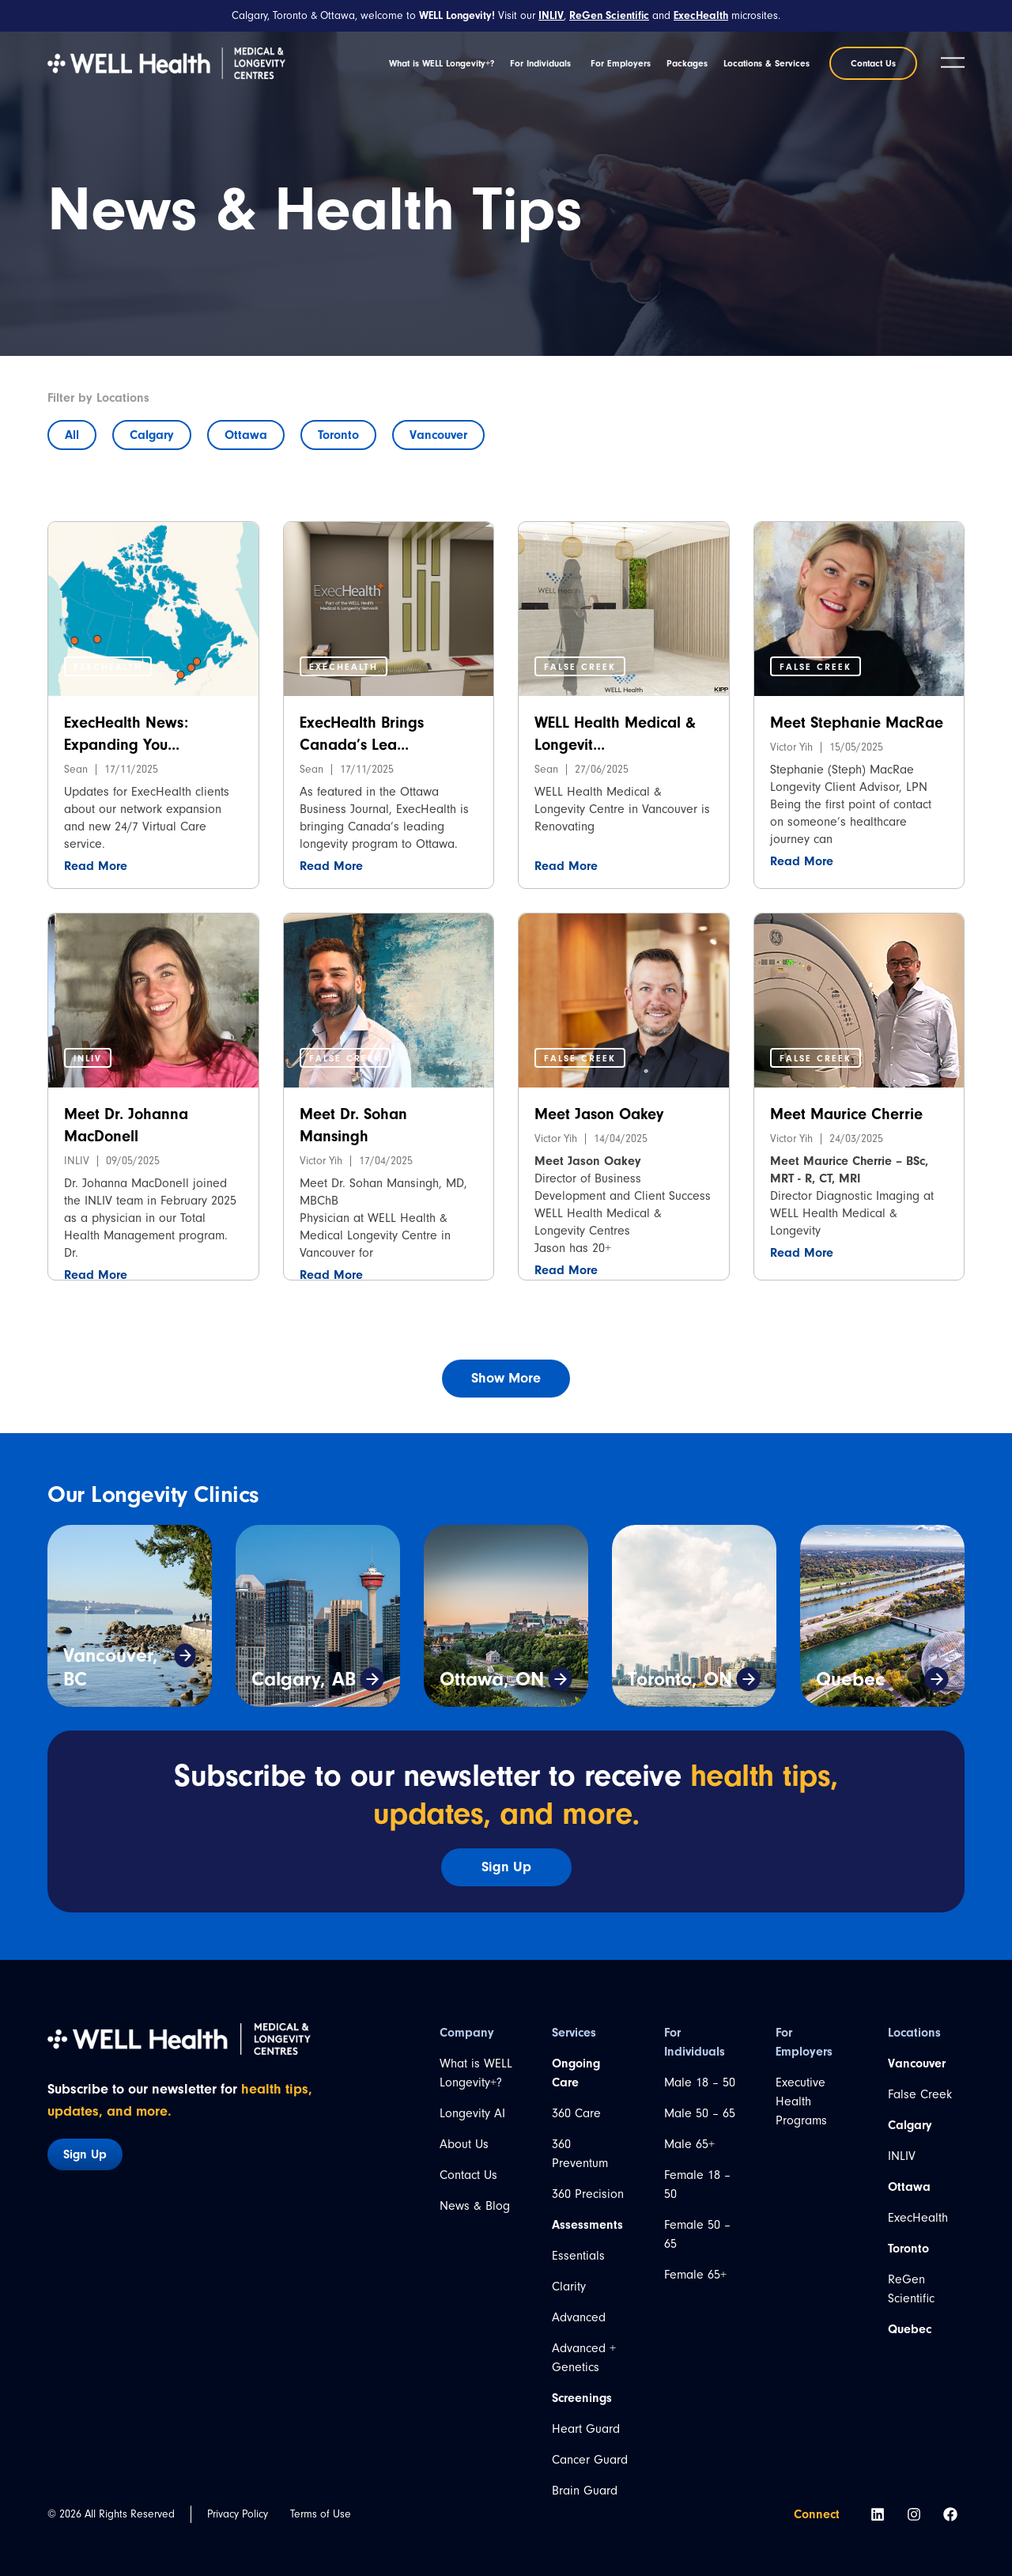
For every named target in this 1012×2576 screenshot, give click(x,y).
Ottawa (246, 435)
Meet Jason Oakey (598, 1114)
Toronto (338, 435)
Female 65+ (695, 2275)
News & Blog (475, 2206)
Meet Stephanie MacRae (856, 722)
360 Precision (588, 2194)
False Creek (920, 2094)
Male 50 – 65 (699, 2113)
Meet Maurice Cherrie (846, 1114)
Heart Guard (586, 2429)
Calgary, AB (303, 1679)
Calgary (152, 435)
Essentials (578, 2256)
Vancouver (438, 435)
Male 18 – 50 (699, 2082)
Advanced (579, 2317)
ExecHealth (918, 2218)
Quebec (850, 1679)
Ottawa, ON (492, 1679)
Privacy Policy (237, 2514)
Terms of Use (320, 2514)
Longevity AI (472, 2113)
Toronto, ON (680, 1679)
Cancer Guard (590, 2460)
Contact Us (468, 2175)
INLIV (902, 2156)
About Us (464, 2144)
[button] (108, 666)
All (72, 435)
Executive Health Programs (801, 2101)
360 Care (576, 2113)
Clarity (569, 2286)
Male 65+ (689, 2144)
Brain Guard (584, 2490)
